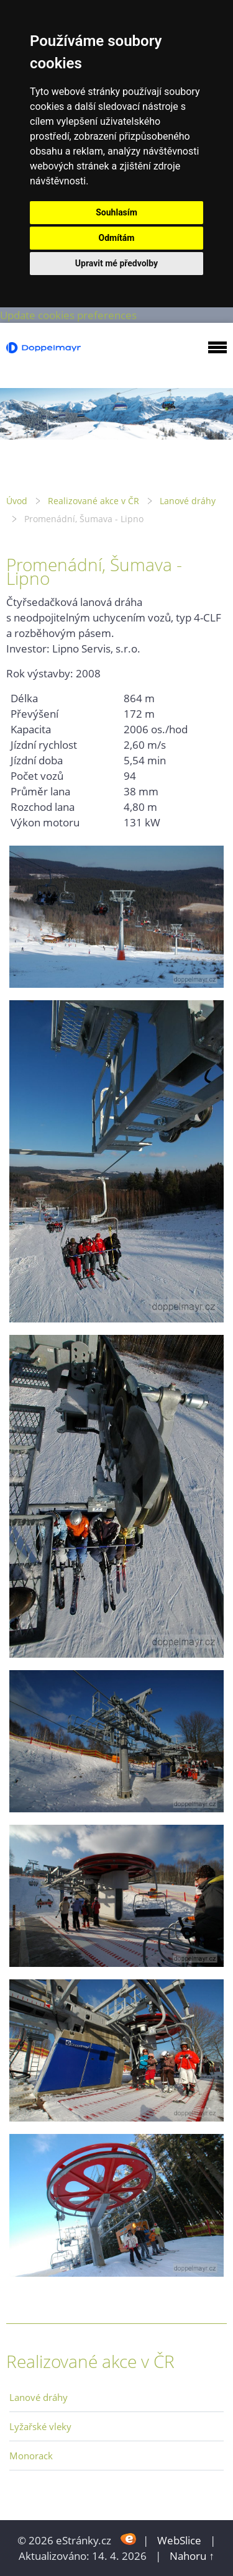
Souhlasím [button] (116, 212)
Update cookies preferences (68, 315)
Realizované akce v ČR (93, 501)
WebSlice (179, 2540)
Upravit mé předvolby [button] (116, 263)
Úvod (16, 501)
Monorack (31, 2455)
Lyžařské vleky (40, 2426)
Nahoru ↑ (192, 2556)
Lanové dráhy (188, 501)
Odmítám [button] (117, 238)
